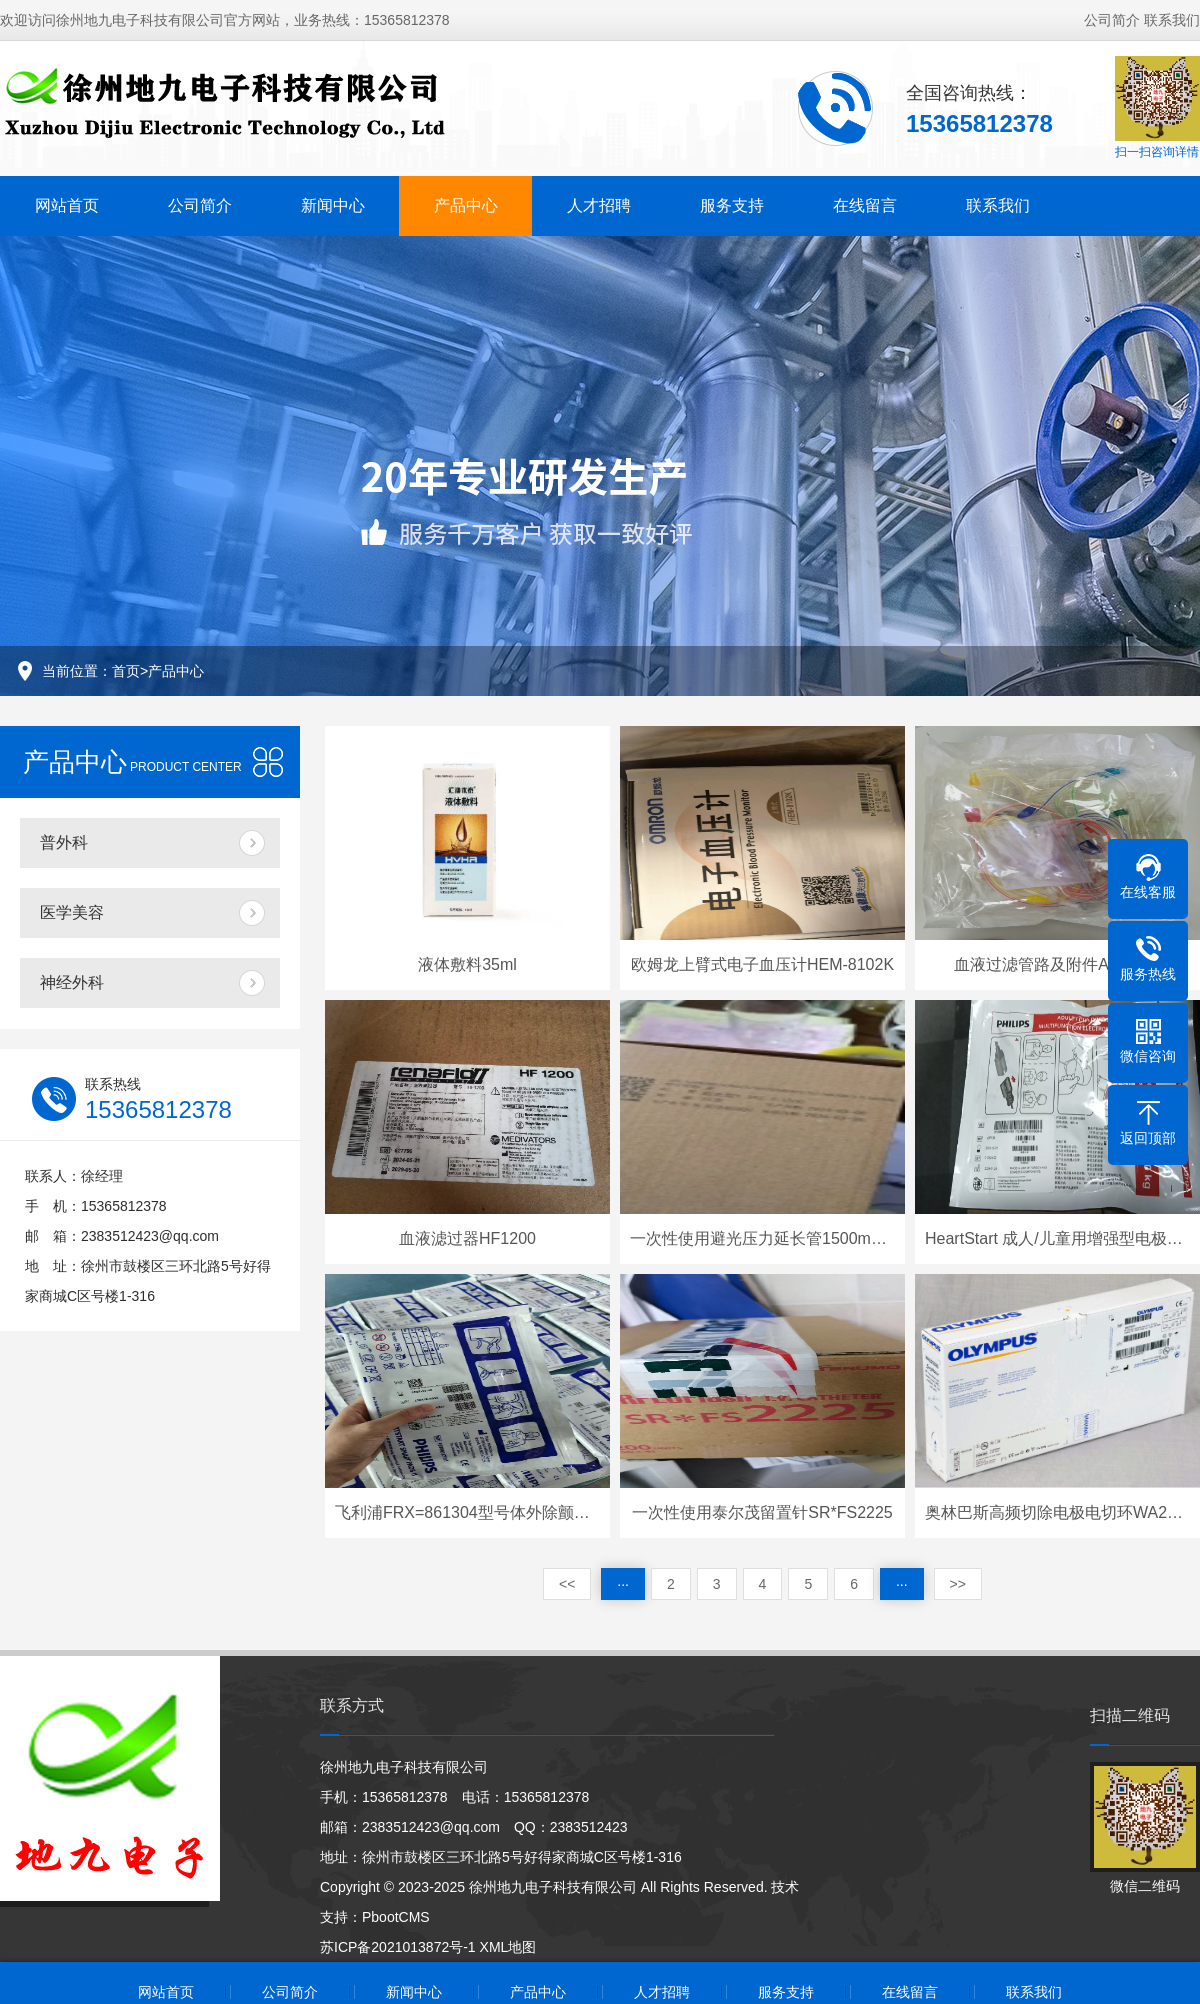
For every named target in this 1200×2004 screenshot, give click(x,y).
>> (958, 1584)
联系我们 (1172, 20)
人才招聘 (599, 205)
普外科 (64, 842)
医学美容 (72, 912)
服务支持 (732, 205)
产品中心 (466, 205)
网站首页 (67, 205)
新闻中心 (333, 205)
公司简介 (1112, 20)
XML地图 (508, 1947)
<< (567, 1584)
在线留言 (865, 205)
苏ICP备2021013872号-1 (398, 1947)
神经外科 (72, 982)
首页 (126, 671)
